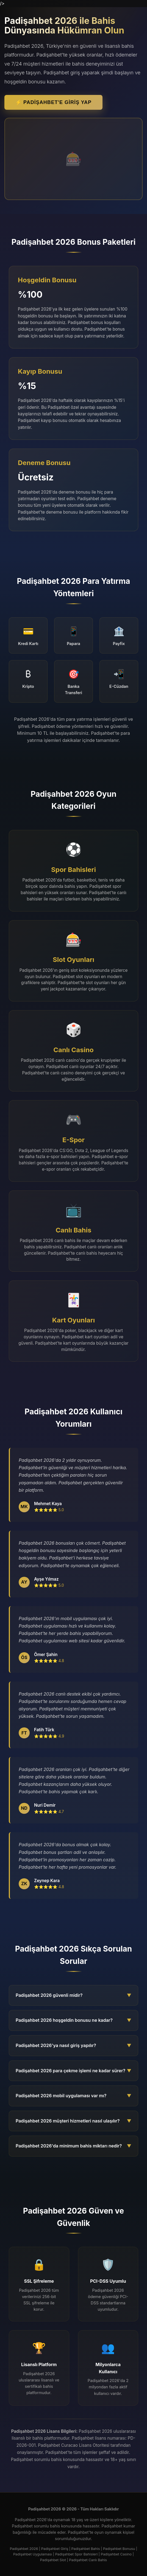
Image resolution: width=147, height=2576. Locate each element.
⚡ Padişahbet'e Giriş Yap (53, 102)
